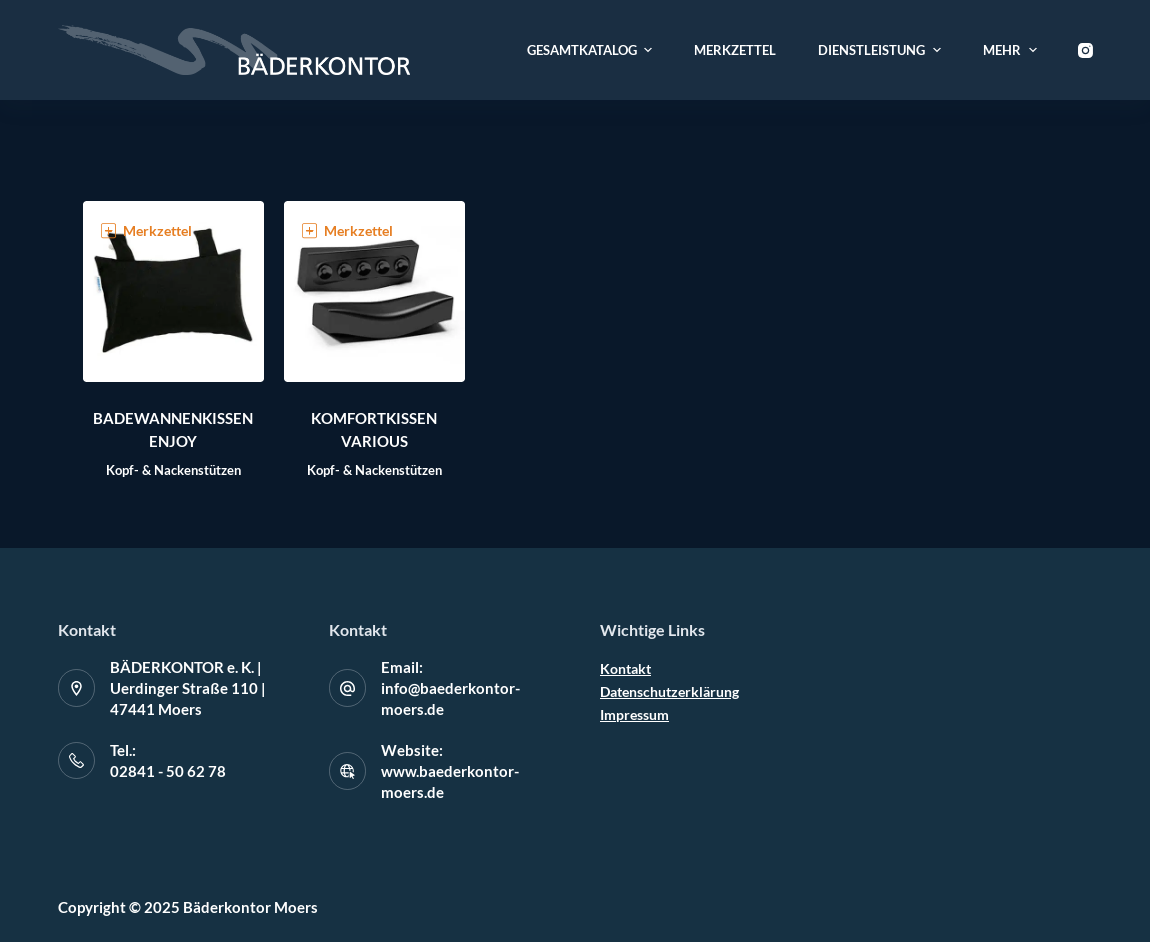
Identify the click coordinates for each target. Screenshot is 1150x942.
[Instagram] (1085, 50)
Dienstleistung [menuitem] (882, 50)
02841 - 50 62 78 (168, 771)
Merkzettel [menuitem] (735, 50)
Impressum (634, 714)
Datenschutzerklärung (669, 691)
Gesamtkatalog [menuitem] (592, 50)
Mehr (1012, 50)
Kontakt (625, 668)
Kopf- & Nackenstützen (173, 470)
